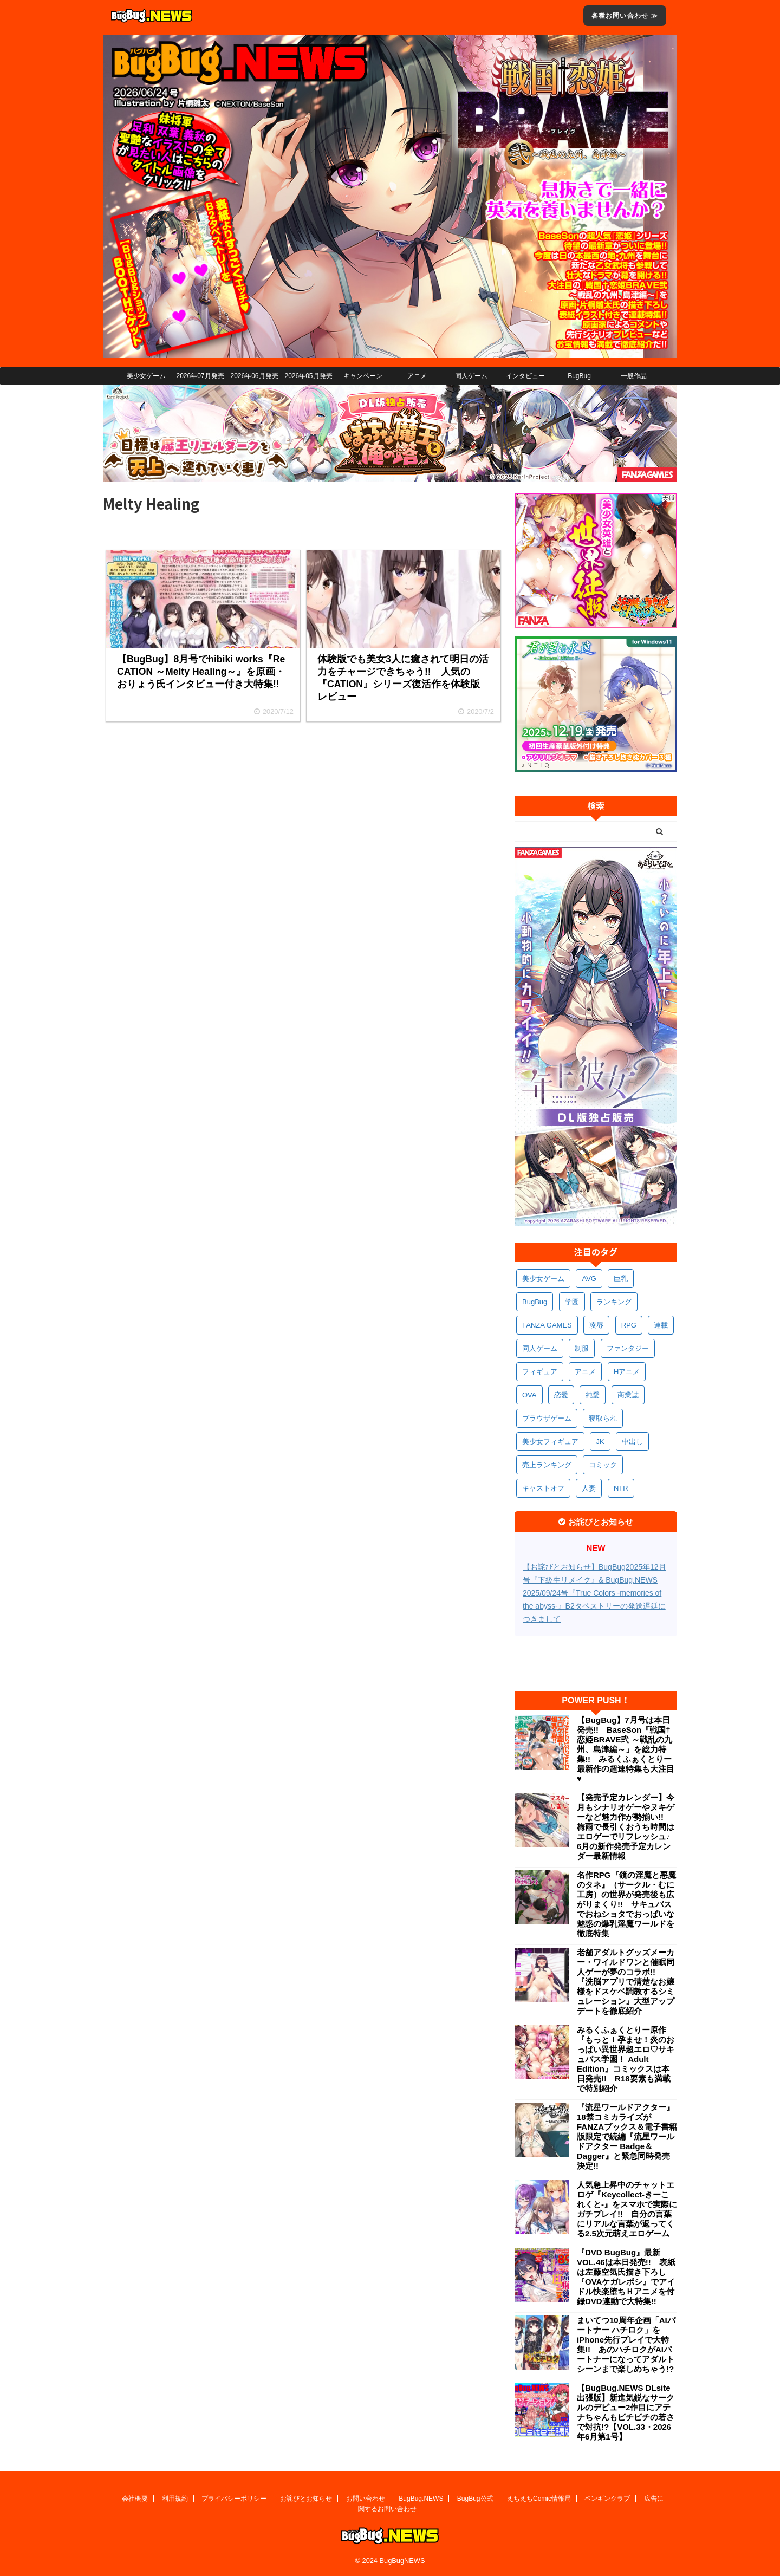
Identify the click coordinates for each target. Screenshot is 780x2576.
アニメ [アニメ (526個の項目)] (585, 1372)
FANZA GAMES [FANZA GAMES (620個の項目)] (547, 1325)
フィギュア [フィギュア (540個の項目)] (539, 1372)
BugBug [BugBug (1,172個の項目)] (534, 1302)
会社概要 (135, 2498)
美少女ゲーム (146, 376)
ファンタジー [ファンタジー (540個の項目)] (628, 1348)
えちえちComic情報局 (539, 2498)
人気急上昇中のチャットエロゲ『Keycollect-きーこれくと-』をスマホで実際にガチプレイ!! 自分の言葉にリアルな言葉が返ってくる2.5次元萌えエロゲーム (627, 2209)
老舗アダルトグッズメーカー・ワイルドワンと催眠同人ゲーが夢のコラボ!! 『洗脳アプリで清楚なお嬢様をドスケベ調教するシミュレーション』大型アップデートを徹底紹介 (625, 1981)
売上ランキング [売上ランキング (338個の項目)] (546, 1465)
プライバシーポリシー (234, 2498)
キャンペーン (362, 376)
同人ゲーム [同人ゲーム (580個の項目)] (539, 1348)
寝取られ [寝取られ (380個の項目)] (603, 1418)
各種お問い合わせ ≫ (625, 15)
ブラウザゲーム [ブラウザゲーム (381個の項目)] (546, 1418)
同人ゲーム (471, 376)
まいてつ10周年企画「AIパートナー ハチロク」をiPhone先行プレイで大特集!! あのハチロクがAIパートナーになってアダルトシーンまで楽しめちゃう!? (626, 2344)
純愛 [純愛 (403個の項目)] (593, 1395)
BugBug (579, 376)
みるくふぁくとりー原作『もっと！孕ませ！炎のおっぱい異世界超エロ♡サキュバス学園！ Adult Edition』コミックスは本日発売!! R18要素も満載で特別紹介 (625, 2059)
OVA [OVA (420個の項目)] (529, 1395)
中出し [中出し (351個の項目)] (632, 1441)
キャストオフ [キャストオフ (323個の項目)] (543, 1488)
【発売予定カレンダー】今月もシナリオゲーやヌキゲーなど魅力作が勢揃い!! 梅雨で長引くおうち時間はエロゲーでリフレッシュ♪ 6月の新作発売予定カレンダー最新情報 (627, 1827)
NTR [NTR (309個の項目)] (621, 1488)
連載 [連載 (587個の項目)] (661, 1325)
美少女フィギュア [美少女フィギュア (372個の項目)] (550, 1441)
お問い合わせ (365, 2498)
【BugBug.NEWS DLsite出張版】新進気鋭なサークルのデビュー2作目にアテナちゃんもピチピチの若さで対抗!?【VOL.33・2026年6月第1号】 (625, 2412)
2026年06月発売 (254, 376)
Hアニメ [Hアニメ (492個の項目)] (627, 1372)
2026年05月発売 (308, 376)
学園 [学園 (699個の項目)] (572, 1302)
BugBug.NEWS (421, 2498)
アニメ (417, 376)
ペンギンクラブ (607, 2498)
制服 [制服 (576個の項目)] (582, 1348)
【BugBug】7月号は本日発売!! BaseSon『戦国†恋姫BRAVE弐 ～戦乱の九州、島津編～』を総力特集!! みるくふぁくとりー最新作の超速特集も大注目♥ (625, 1749)
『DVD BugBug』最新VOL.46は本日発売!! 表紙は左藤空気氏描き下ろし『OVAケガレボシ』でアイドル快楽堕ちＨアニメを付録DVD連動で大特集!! (626, 2277)
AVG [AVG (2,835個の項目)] (589, 1278)
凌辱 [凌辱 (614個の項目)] (596, 1325)
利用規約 (175, 2498)
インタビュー (525, 376)
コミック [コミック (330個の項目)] (603, 1465)
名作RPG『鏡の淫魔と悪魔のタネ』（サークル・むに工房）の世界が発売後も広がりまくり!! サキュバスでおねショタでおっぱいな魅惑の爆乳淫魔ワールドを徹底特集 (626, 1904)
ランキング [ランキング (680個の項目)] (614, 1302)
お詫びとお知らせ (306, 2498)
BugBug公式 (475, 2498)
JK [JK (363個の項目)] (600, 1441)
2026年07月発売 (200, 376)
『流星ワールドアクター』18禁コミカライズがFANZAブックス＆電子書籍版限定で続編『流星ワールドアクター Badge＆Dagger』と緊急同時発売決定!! (627, 2136)
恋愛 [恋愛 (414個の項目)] (561, 1395)
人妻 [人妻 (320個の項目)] (589, 1488)
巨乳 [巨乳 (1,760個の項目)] (621, 1278)
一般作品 (634, 376)
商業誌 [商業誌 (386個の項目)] (628, 1395)
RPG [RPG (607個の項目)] (628, 1325)
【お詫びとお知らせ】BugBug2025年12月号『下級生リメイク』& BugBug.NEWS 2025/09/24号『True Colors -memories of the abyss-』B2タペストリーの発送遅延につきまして (594, 1593)
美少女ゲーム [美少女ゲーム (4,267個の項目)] (543, 1278)
